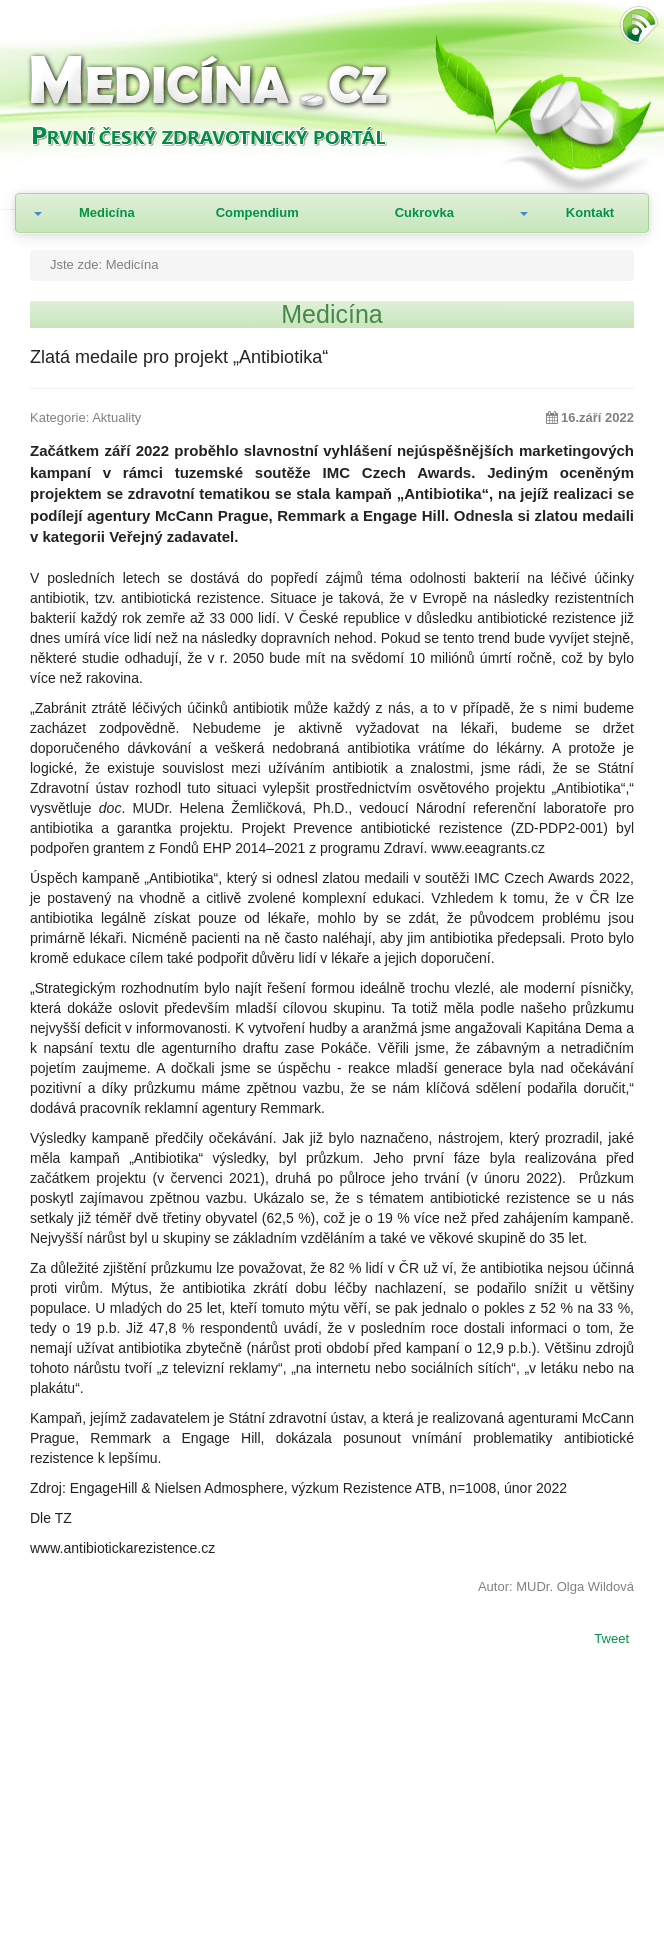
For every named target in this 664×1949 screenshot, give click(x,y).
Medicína (107, 212)
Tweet (611, 1640)
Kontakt (590, 212)
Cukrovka (424, 212)
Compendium (257, 212)
